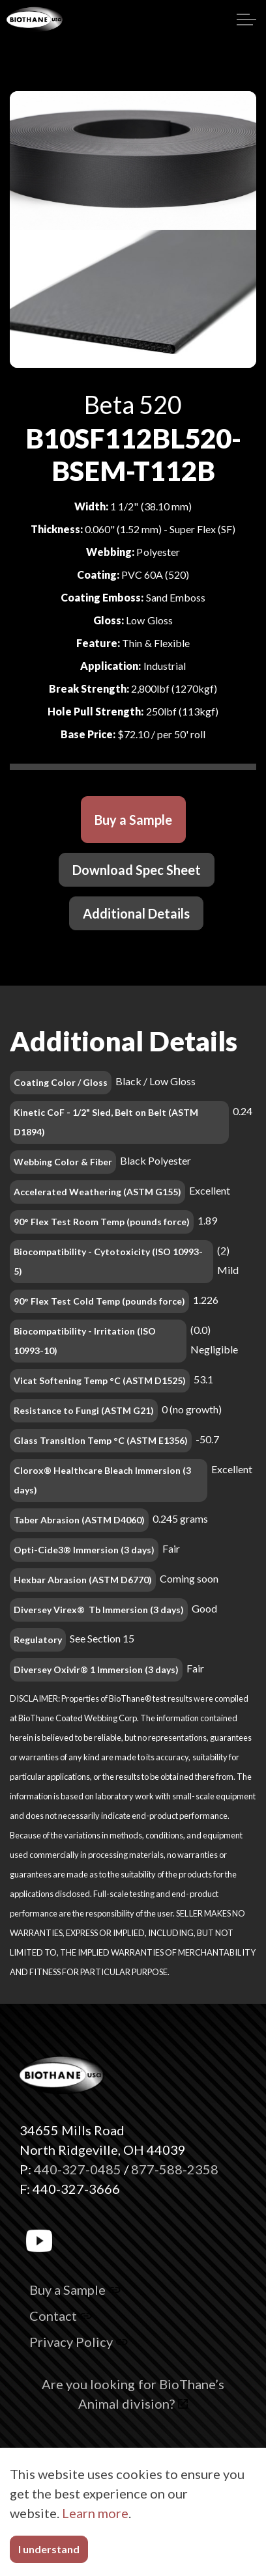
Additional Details (136, 913)
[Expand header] (246, 19)
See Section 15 (102, 1638)
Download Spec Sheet (136, 870)
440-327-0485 (77, 2169)
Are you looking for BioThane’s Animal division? (133, 2393)
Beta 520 (133, 404)
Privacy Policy (78, 2341)
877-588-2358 (174, 2169)
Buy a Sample (133, 819)
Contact (60, 2315)
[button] (133, 2538)
